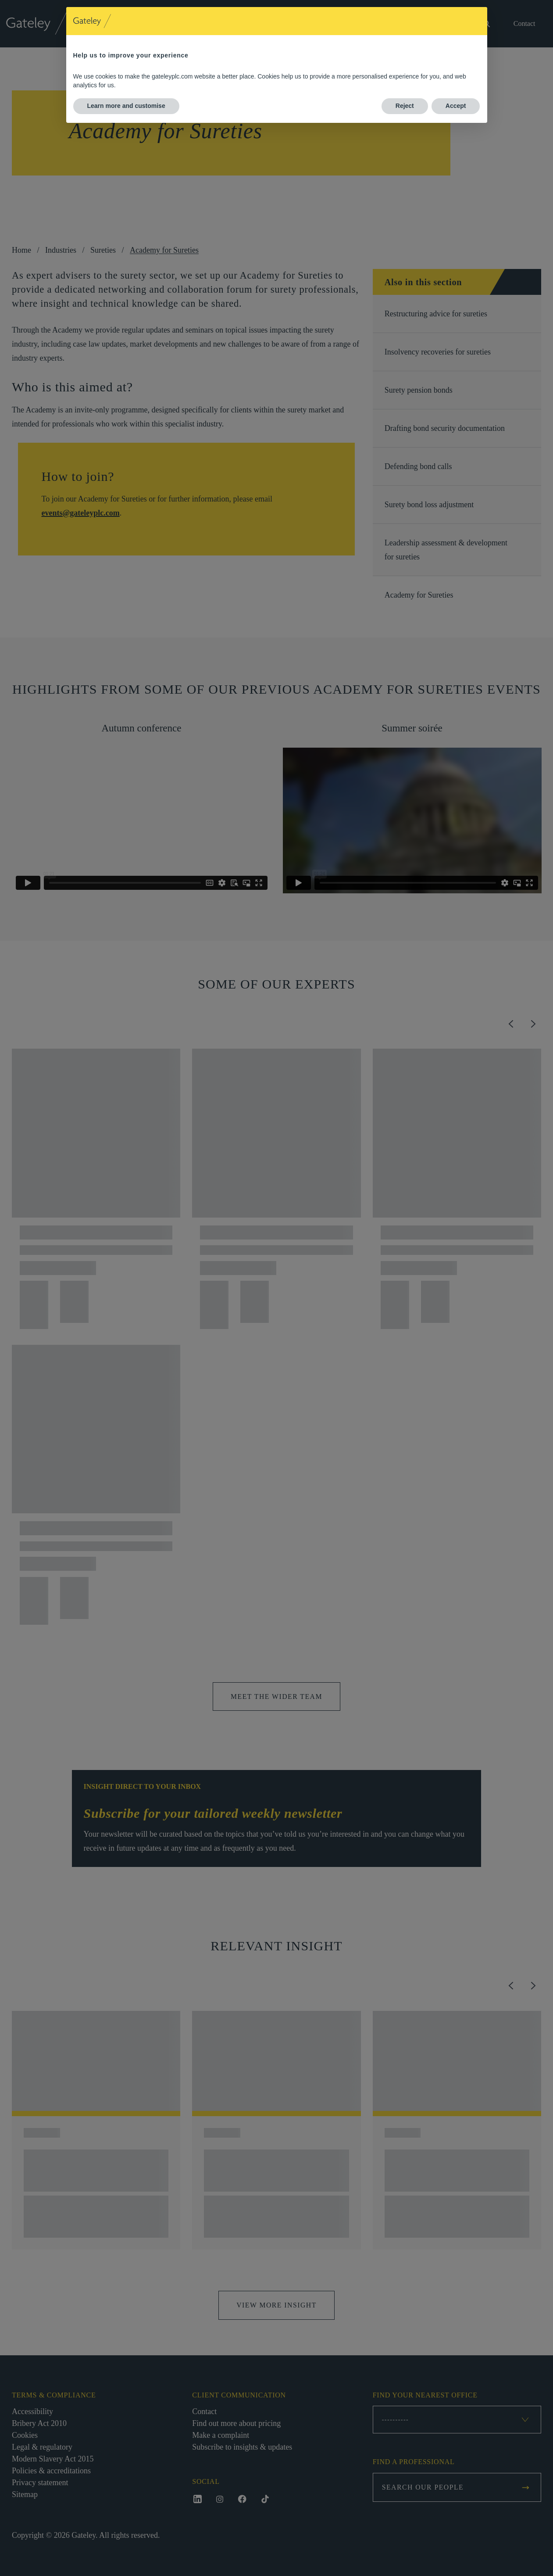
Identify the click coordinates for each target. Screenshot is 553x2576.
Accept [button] (456, 105)
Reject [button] (405, 105)
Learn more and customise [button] (126, 105)
